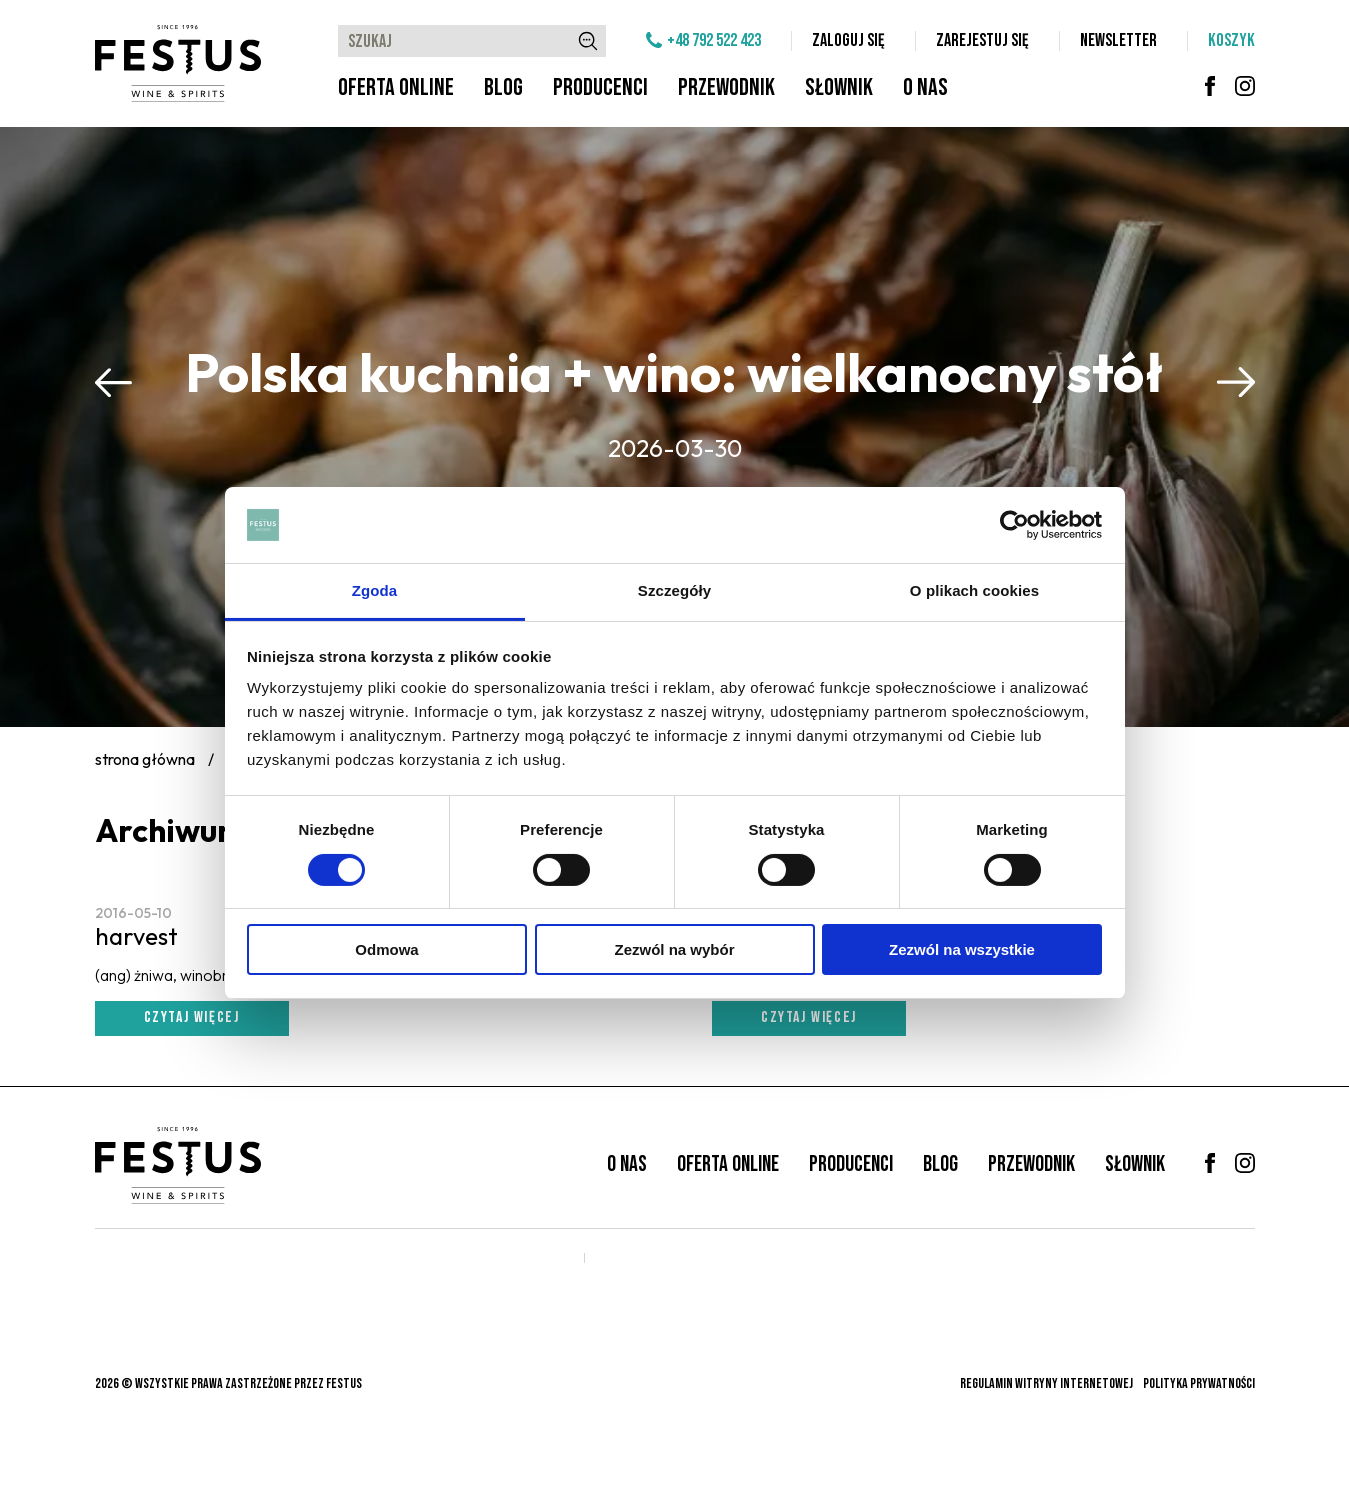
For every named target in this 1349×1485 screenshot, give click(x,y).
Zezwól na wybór (674, 949)
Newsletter (1118, 40)
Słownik (839, 87)
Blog (503, 87)
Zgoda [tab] (375, 590)
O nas (925, 87)
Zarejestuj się (982, 40)
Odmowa (386, 949)
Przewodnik (726, 87)
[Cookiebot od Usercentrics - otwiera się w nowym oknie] (1014, 525)
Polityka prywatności (1199, 1383)
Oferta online (396, 87)
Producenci (600, 87)
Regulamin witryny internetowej (1046, 1383)
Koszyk (1231, 40)
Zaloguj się (848, 40)
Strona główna (145, 759)
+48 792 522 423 (714, 40)
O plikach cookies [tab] (974, 590)
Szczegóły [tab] (674, 590)
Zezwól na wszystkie (962, 949)
